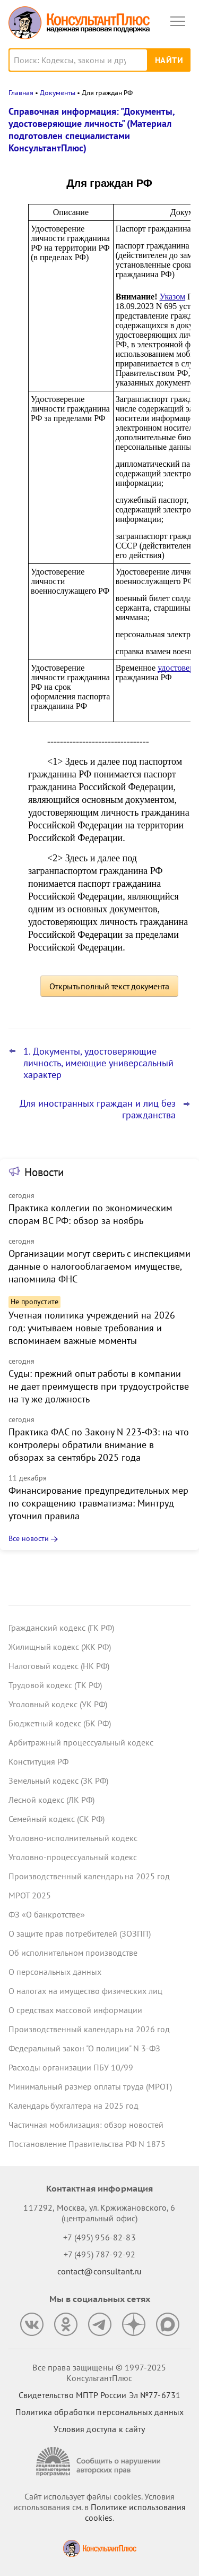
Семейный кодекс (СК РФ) (56, 1818)
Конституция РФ (38, 1761)
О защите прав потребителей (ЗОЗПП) (79, 1933)
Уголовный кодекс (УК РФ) (57, 1704)
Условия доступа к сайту (99, 2429)
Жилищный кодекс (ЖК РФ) (59, 1646)
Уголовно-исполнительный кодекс (72, 1838)
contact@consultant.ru (99, 2271)
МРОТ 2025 (29, 1895)
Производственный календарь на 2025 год (89, 1876)
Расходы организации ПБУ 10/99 (70, 2067)
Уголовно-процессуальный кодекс (72, 1857)
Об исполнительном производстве (72, 1952)
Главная (20, 93)
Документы (57, 93)
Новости (44, 1172)
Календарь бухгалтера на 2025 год (73, 2105)
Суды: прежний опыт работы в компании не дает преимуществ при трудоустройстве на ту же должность (98, 1386)
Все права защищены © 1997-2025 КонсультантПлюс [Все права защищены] (99, 2372)
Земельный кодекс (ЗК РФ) (58, 1780)
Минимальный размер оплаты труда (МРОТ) (90, 2086)
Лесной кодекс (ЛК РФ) (51, 1799)
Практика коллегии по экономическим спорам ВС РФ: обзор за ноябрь (90, 1214)
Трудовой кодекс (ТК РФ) (55, 1685)
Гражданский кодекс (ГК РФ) (61, 1627)
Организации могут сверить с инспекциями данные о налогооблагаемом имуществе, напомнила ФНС (99, 1266)
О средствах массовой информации (75, 2010)
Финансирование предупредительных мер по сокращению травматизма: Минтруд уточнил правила (98, 1503)
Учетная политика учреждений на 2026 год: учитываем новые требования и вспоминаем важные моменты (91, 1328)
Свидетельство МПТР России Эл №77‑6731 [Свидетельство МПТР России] (99, 2395)
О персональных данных (54, 1971)
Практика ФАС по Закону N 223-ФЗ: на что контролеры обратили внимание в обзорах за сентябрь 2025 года (98, 1445)
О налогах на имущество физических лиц (85, 1991)
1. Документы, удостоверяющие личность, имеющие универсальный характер (98, 1063)
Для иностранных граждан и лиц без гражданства (98, 1109)
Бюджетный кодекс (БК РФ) (59, 1723)
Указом (173, 296)
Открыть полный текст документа (109, 986)
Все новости (28, 1538)
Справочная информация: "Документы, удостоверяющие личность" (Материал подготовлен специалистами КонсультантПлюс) (91, 129)
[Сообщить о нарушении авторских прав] (99, 2461)
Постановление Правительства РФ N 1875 (87, 2143)
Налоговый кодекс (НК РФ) (58, 1666)
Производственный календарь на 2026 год (89, 2029)
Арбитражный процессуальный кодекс (80, 1742)
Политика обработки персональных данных (99, 2412)
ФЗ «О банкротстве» (46, 1914)
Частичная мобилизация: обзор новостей (85, 2124)
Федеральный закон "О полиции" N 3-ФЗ (84, 2048)
